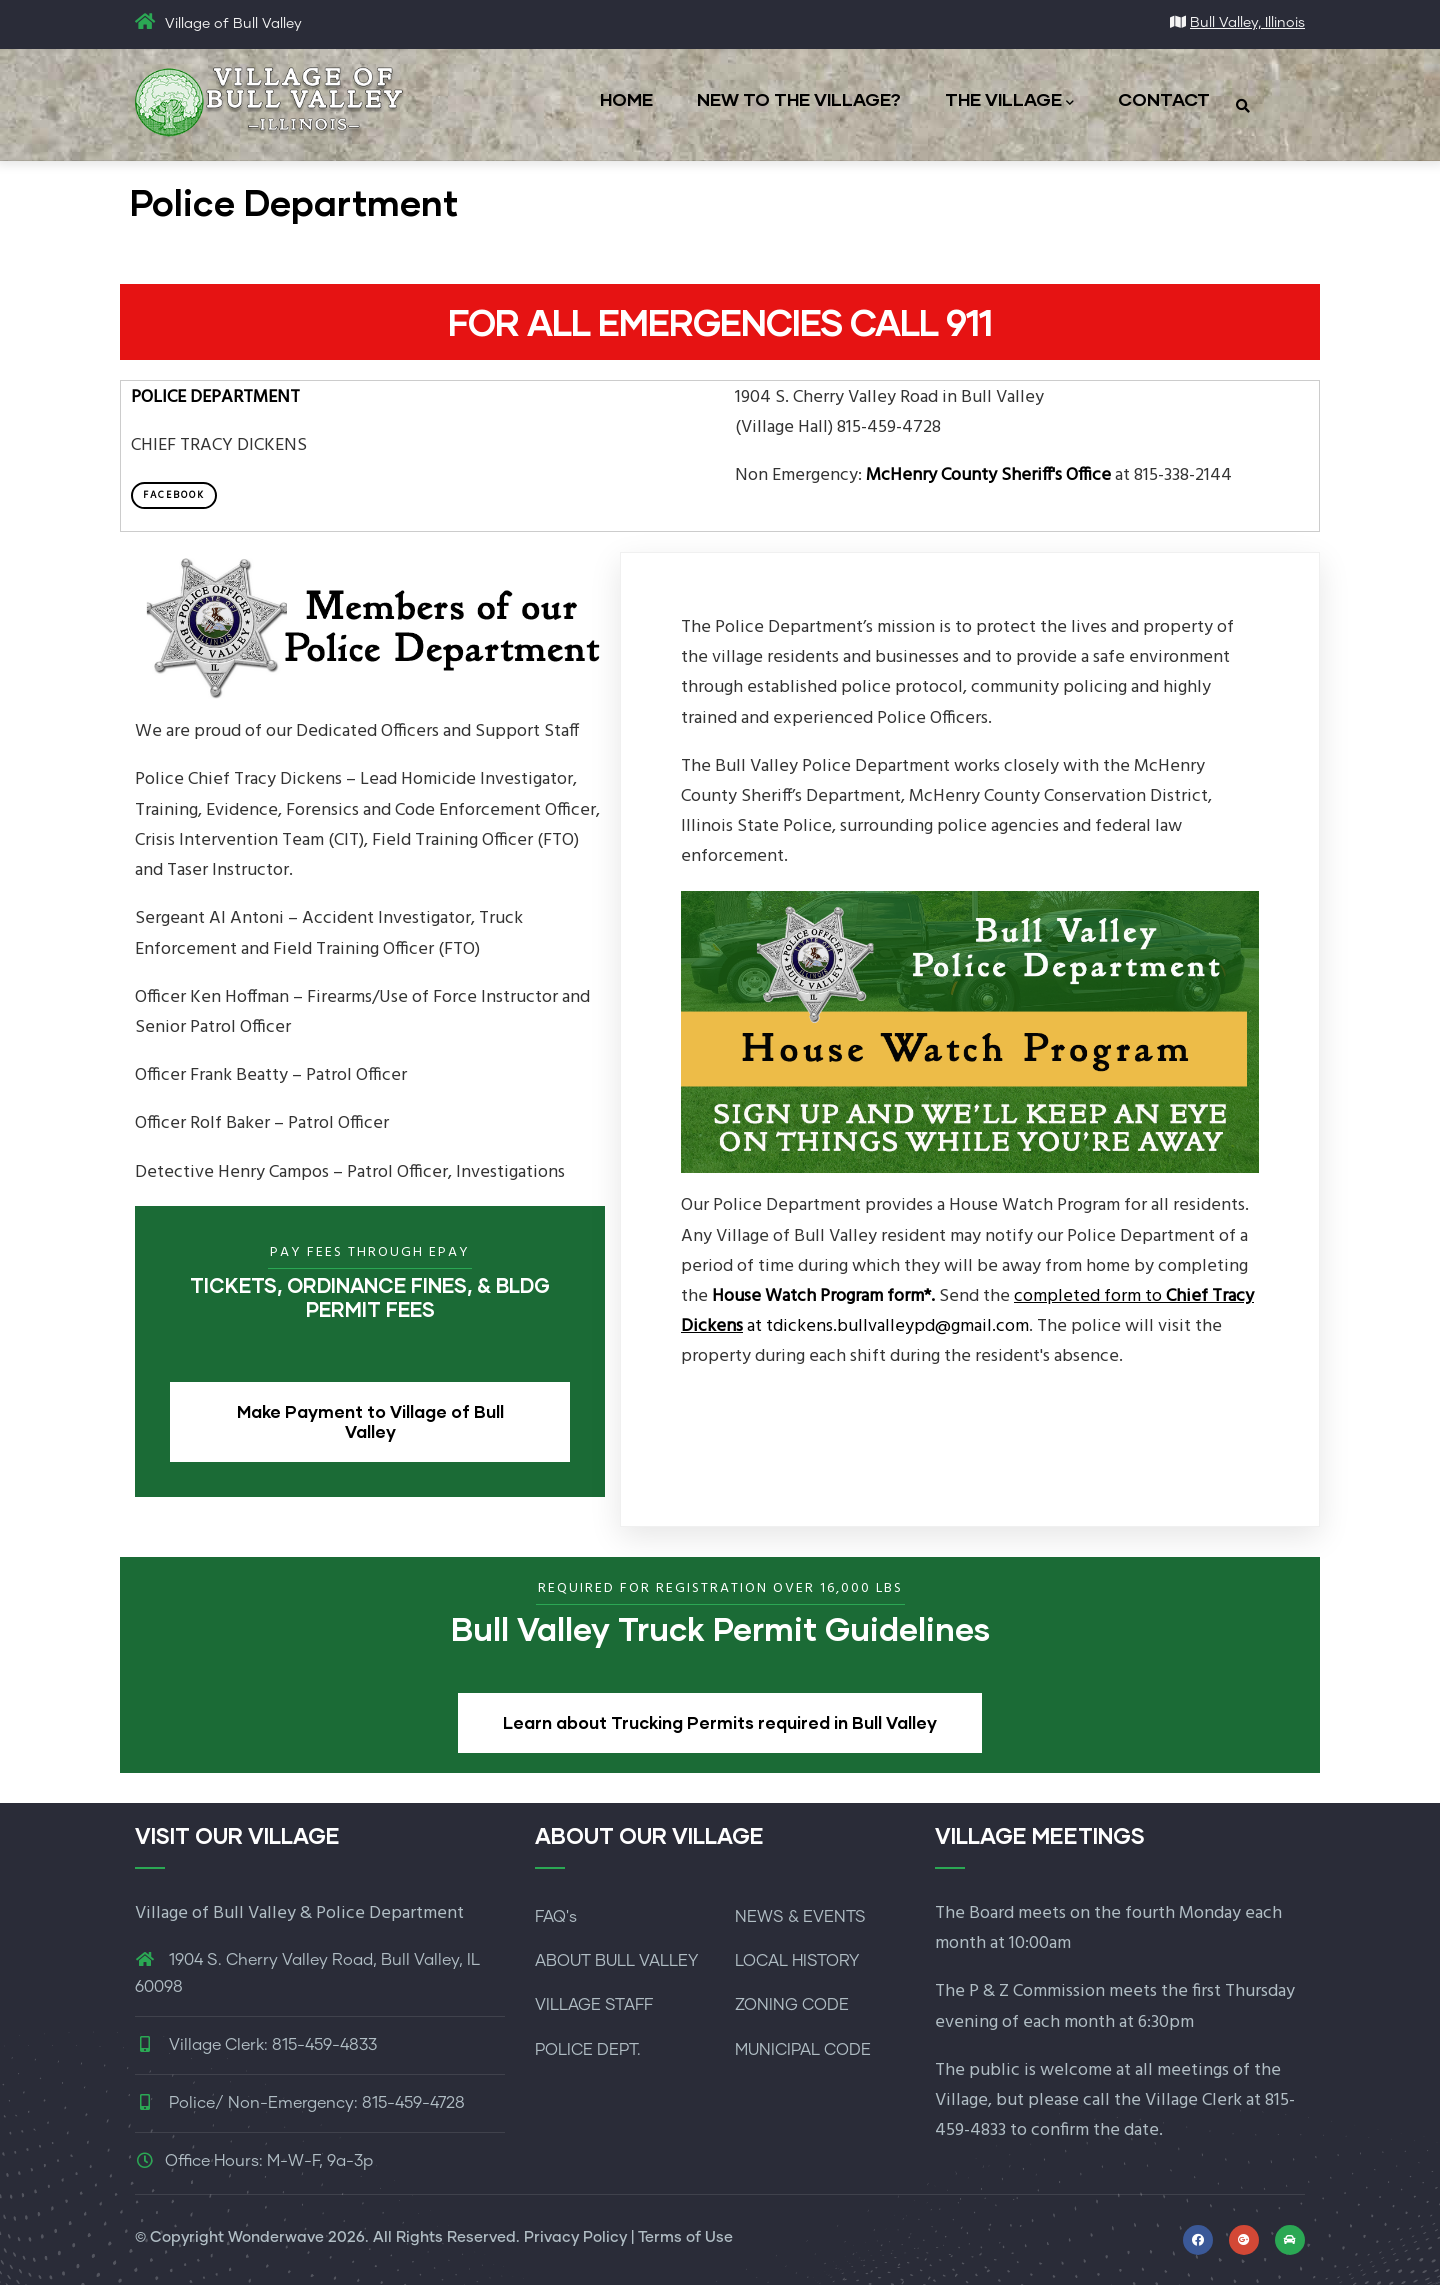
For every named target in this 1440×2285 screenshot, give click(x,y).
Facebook (174, 495)
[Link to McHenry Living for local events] (1290, 2240)
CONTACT (1164, 99)
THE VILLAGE (1009, 100)
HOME (626, 99)
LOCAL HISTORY (797, 1961)
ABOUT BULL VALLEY (616, 1961)
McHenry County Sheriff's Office (988, 475)
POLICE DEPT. (588, 2050)
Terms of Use (685, 2237)
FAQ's (556, 1917)
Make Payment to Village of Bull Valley (370, 1421)
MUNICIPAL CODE (803, 2050)
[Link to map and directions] (1244, 2240)
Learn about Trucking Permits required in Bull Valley (720, 1722)
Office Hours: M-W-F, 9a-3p (254, 2161)
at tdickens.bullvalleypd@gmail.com (967, 1311)
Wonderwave (276, 2237)
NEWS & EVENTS (800, 1917)
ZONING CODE (792, 2005)
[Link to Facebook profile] (1198, 2240)
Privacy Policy (575, 2237)
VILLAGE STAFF (594, 2005)
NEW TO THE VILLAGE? (799, 99)
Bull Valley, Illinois (1247, 23)
